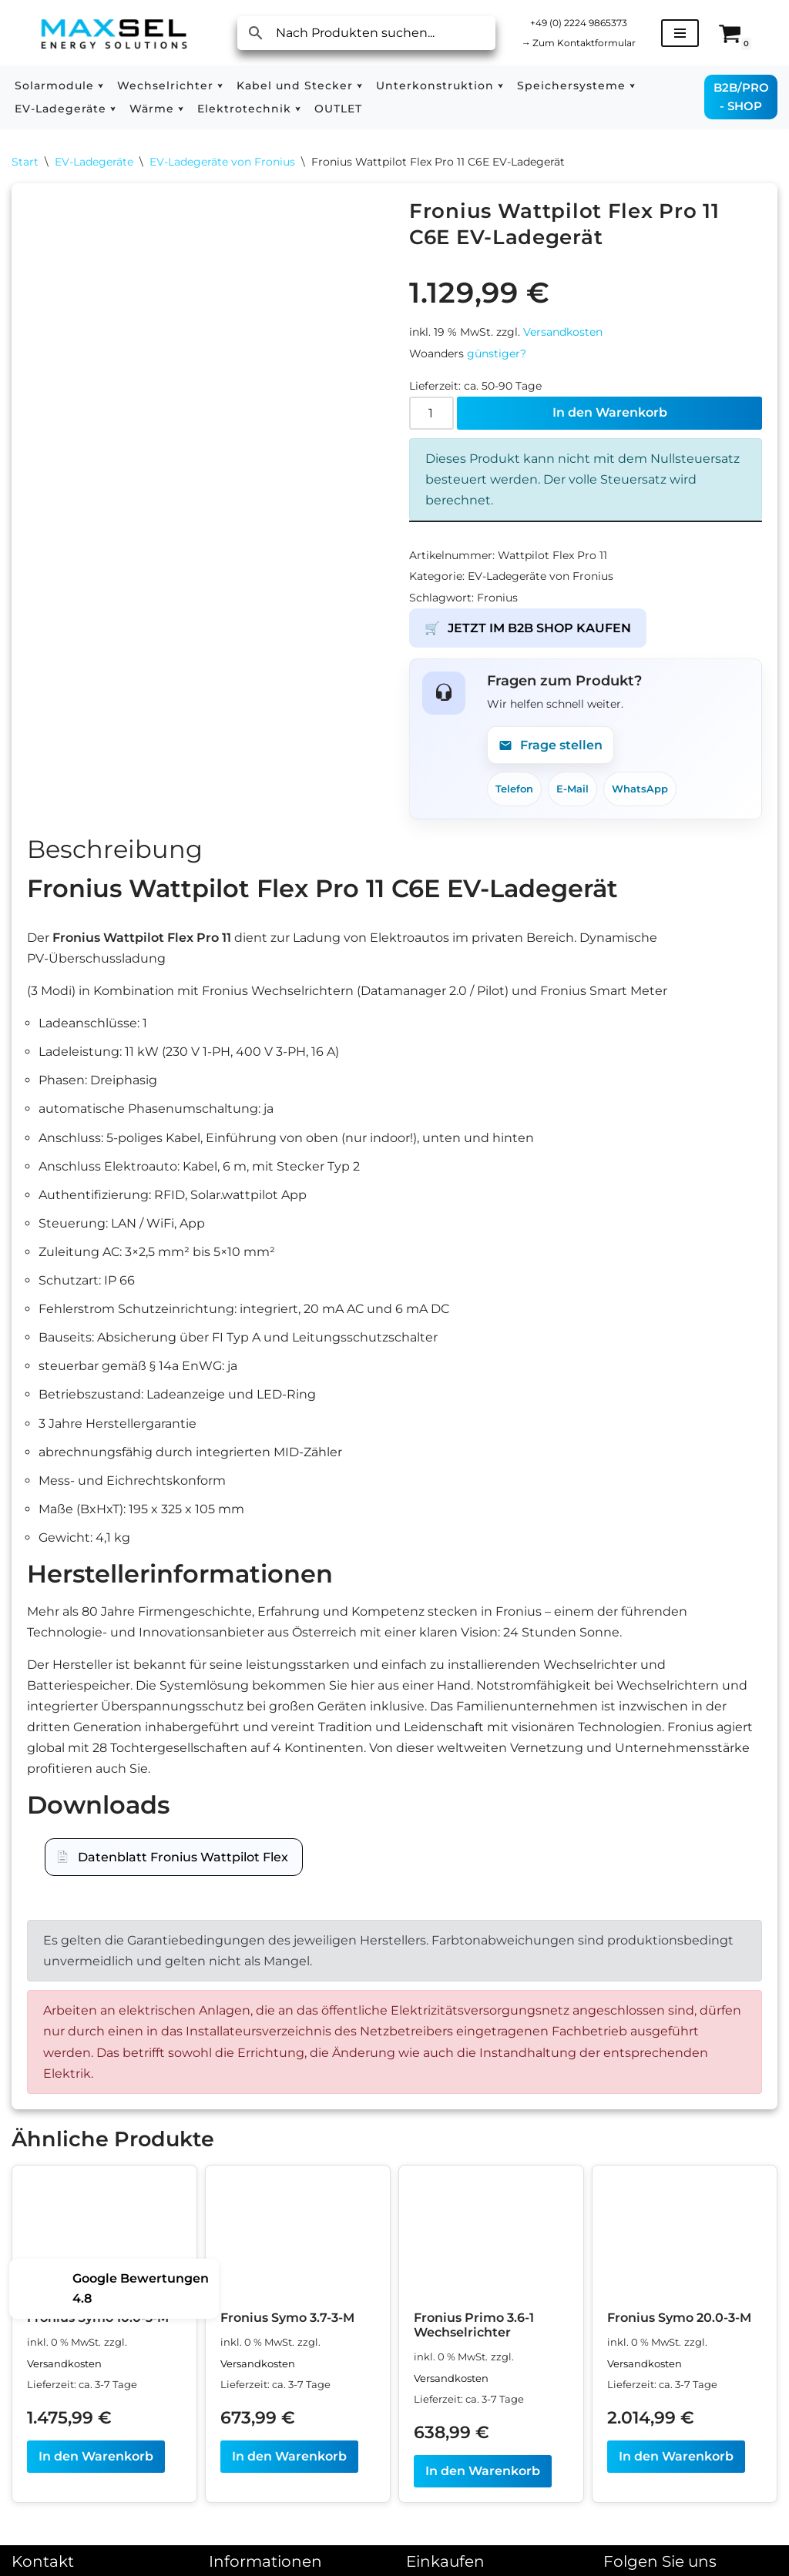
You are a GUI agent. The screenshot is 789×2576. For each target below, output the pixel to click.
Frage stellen (551, 746)
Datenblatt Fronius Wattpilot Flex (183, 1859)
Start (25, 162)
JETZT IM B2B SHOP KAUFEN (528, 628)
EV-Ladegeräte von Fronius (222, 162)
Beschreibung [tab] (115, 850)
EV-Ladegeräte (94, 162)
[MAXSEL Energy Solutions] (114, 33)
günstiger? (496, 353)
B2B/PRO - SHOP (741, 96)
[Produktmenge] (431, 413)
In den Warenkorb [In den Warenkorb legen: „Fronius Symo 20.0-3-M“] (676, 2460)
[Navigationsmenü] (680, 33)
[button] (100, 86)
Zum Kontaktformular (578, 43)
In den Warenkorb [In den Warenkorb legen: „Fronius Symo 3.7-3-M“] (289, 2460)
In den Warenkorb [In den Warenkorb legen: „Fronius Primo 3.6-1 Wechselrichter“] (482, 2474)
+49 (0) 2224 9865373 (578, 22)
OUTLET (338, 109)
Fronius (497, 598)
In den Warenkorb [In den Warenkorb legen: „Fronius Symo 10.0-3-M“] (96, 2460)
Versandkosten (563, 333)
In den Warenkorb (609, 413)
